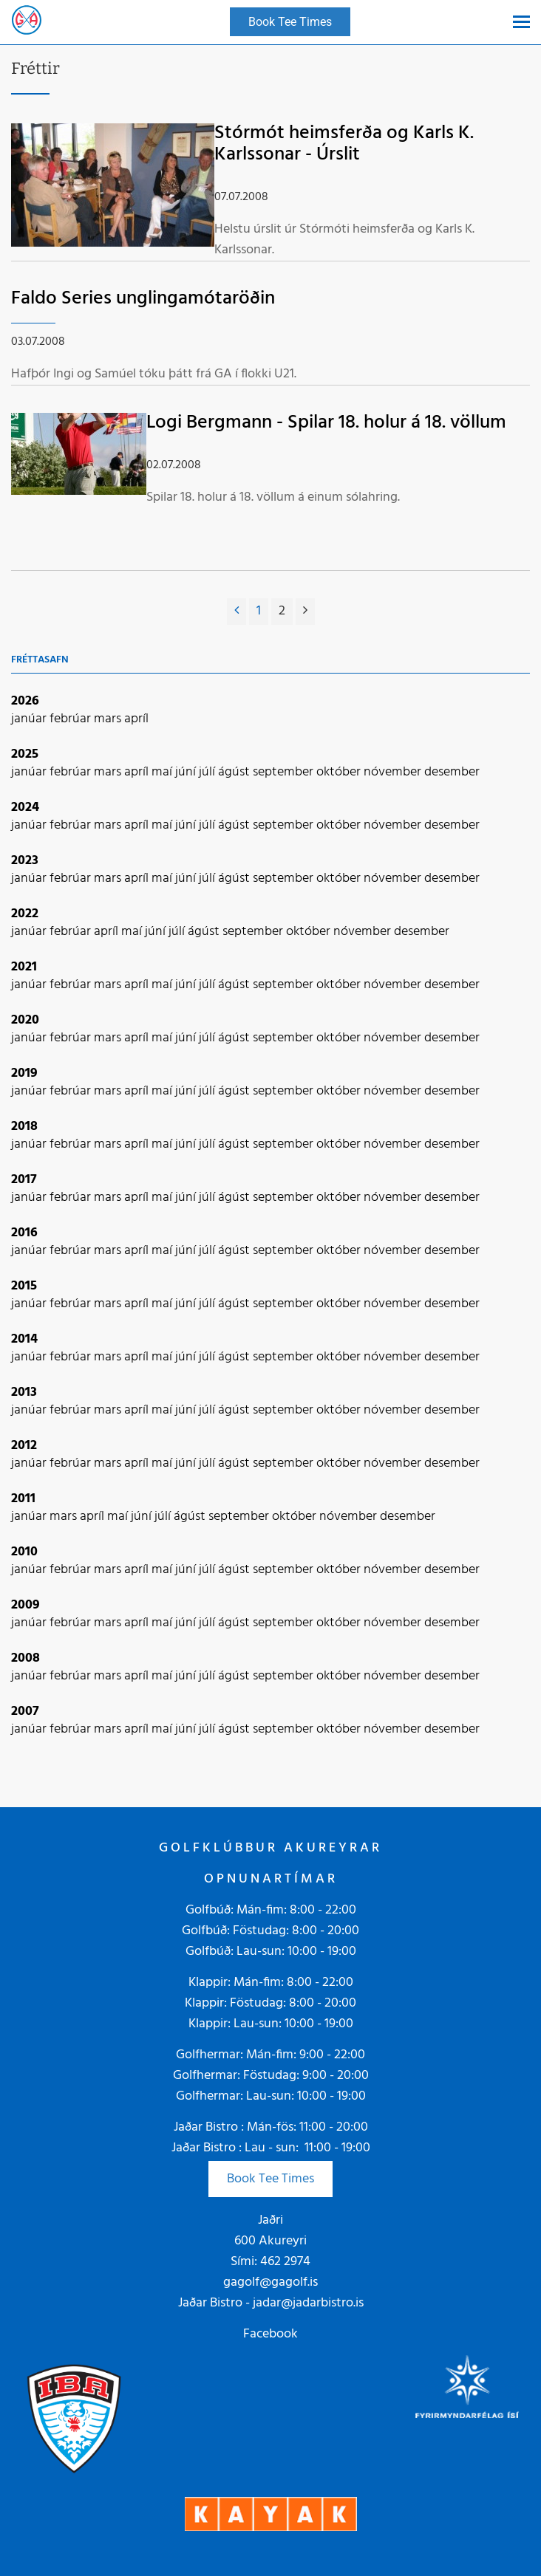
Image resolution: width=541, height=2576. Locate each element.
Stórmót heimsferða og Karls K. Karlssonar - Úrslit (344, 144)
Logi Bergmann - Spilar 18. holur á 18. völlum (326, 423)
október (340, 772)
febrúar (72, 719)
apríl (136, 719)
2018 (24, 1126)
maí (163, 772)
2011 (23, 1499)
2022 (24, 914)
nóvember (394, 772)
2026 (25, 701)
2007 (25, 1711)
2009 (25, 1605)
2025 (24, 754)
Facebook (270, 2334)
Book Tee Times (270, 2179)
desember (452, 772)
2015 (24, 1286)
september (284, 772)
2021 (24, 967)
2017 (24, 1180)
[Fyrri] (236, 611)
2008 (25, 1658)
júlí (208, 772)
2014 (24, 1339)
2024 (25, 807)
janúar (30, 719)
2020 (25, 1020)
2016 (24, 1233)
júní (187, 772)
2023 (24, 860)
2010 (24, 1552)
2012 (24, 1445)
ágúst (235, 772)
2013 (24, 1392)
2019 (24, 1073)
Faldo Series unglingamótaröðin (143, 299)
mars (109, 719)
